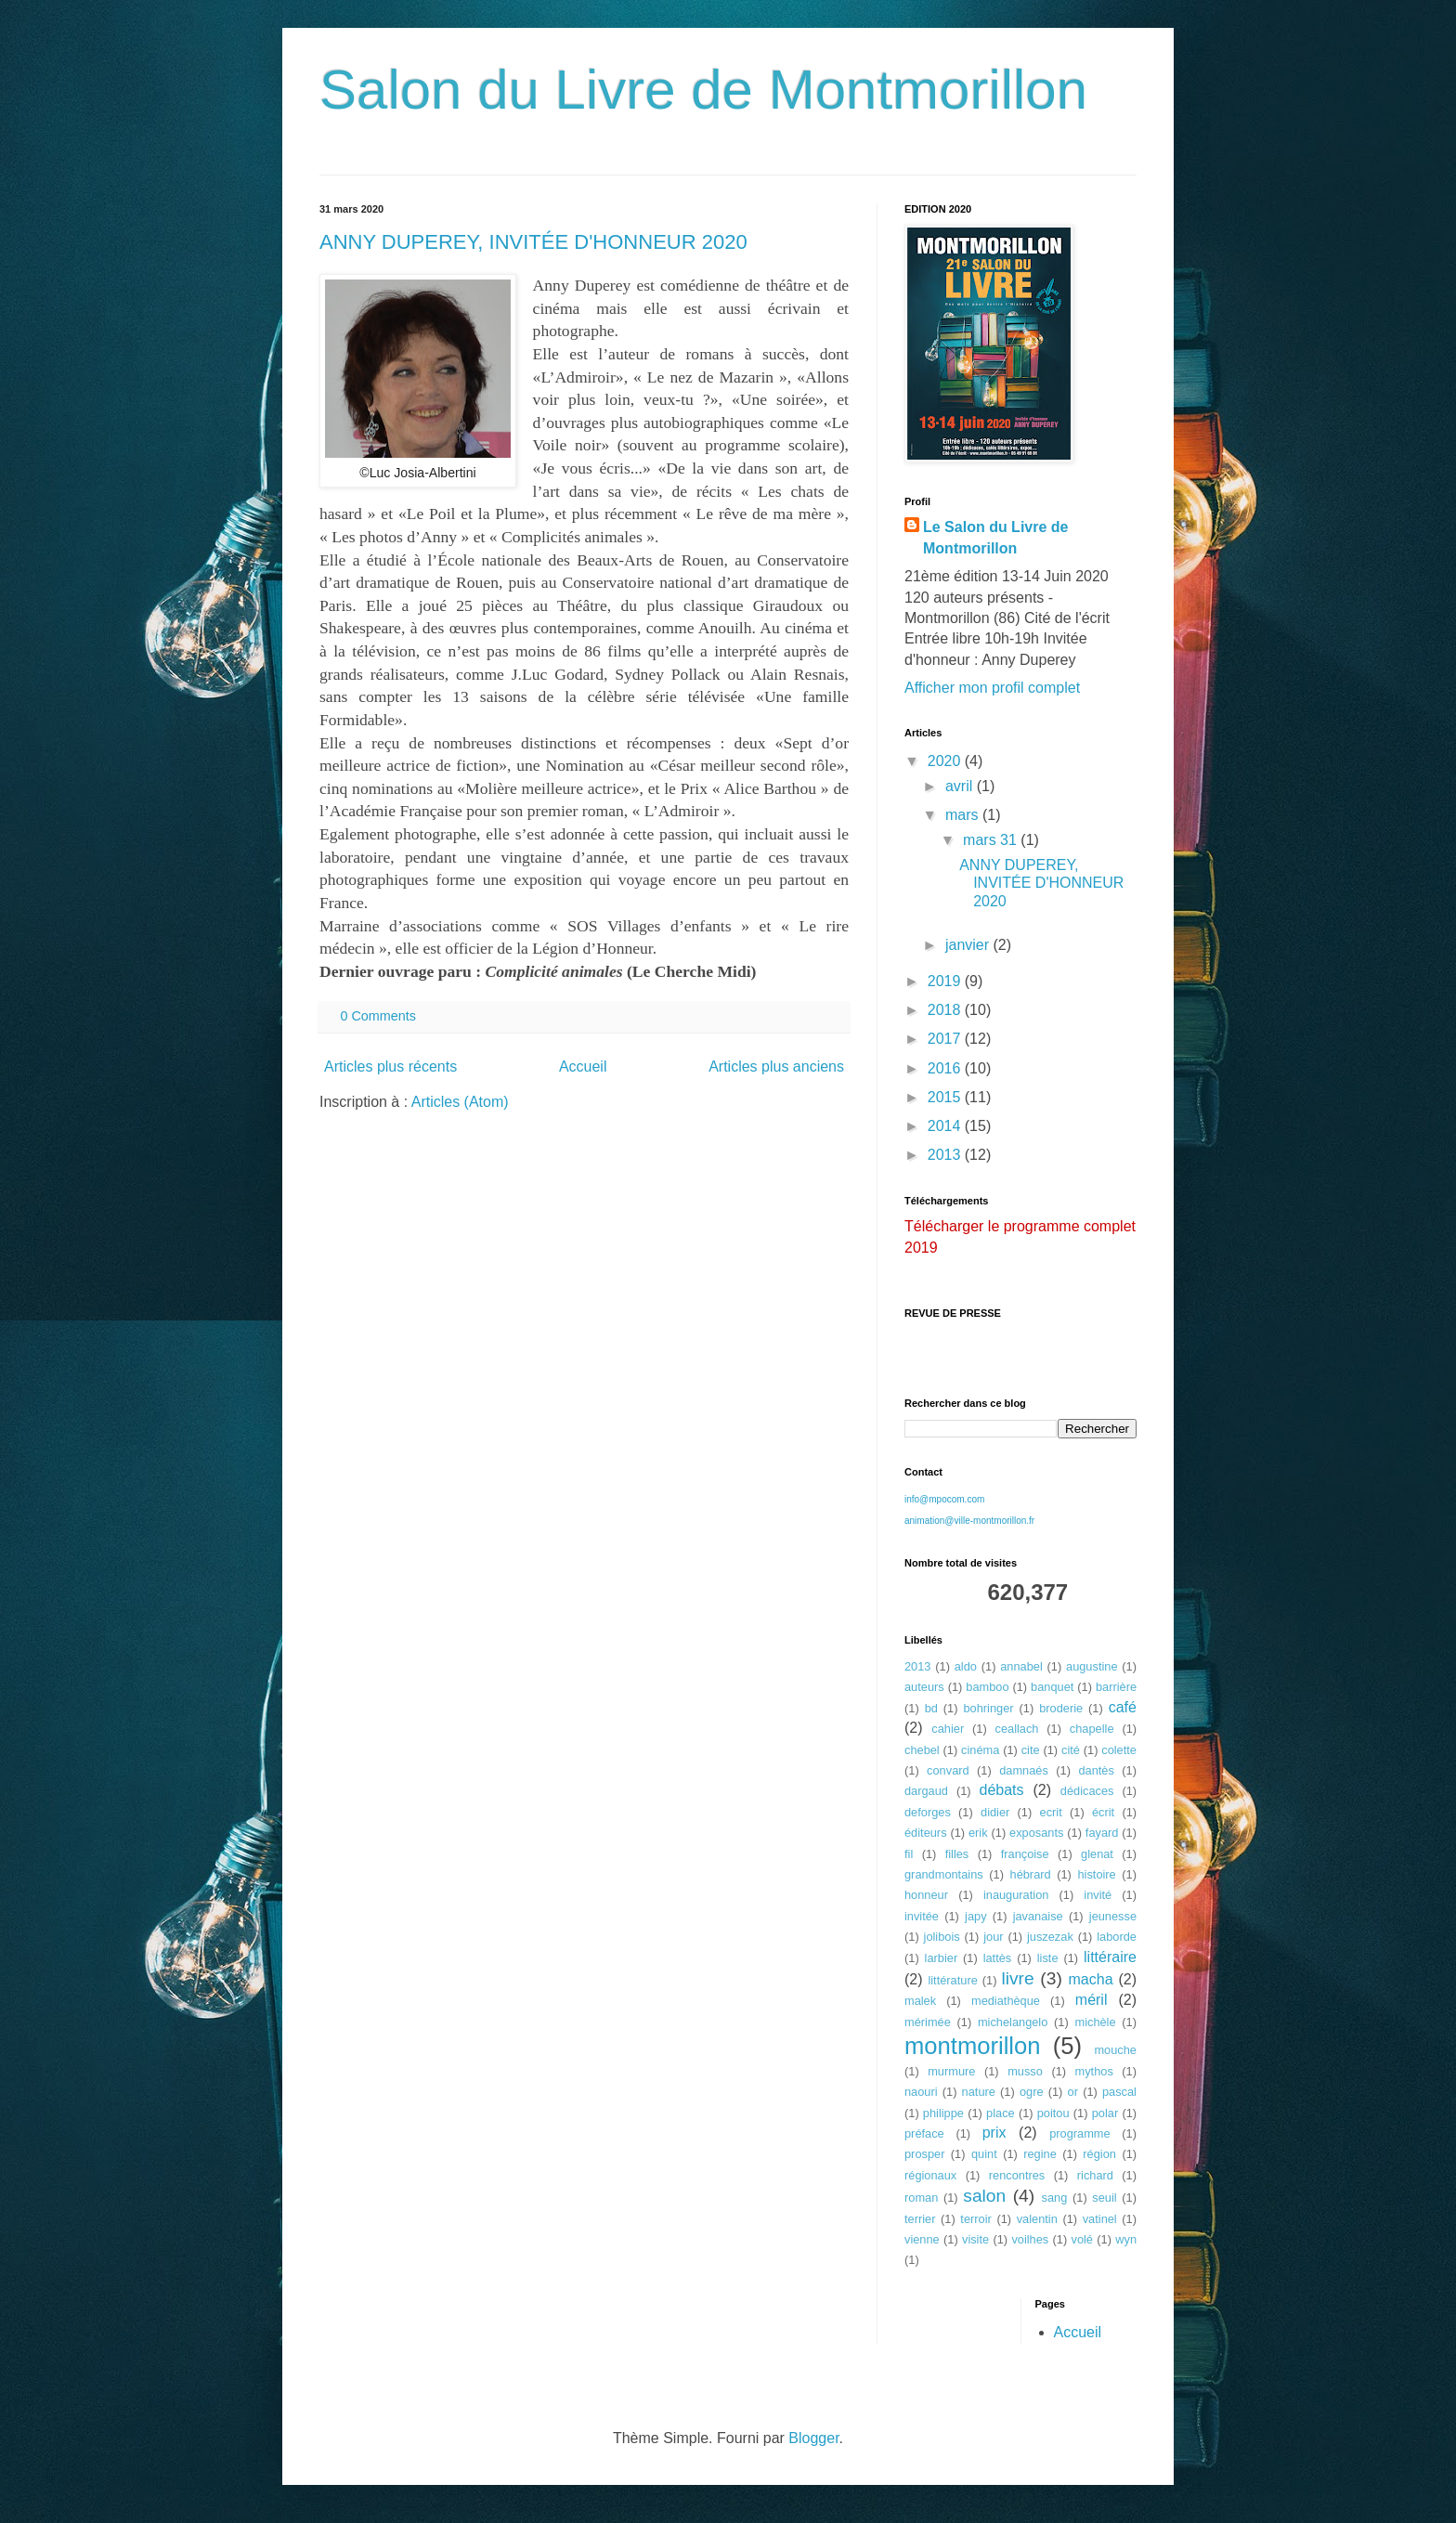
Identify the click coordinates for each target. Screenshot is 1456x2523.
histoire (1096, 1874)
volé (1082, 2239)
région (1099, 2154)
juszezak (1050, 1937)
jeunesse (1113, 1916)
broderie (1061, 1708)
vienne (922, 2239)
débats (1002, 1790)
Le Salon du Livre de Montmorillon (995, 537)
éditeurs (925, 1833)
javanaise (1038, 1916)
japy (975, 1916)
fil (908, 1854)
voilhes (1029, 2239)
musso (1025, 2071)
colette (1119, 1750)
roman (921, 2197)
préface (924, 2133)
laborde (1117, 1937)
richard (1095, 2175)
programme (1079, 2133)
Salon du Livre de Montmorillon (703, 90)
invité (1098, 1895)
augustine (1092, 1666)
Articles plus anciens (776, 1066)
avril (961, 786)
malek (920, 2001)
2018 (946, 1010)
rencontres (1017, 2175)
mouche (1115, 2050)
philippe (943, 2113)
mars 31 (991, 840)
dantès (1095, 1770)
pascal (1119, 2092)
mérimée (927, 2022)
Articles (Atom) (460, 1102)
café (1123, 1707)
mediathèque (1005, 2001)
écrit (1103, 1812)
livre (1017, 1978)
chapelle (1092, 1729)
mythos (1094, 2071)
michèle (1094, 2022)
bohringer (988, 1708)
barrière (1116, 1687)
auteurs (924, 1687)
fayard (1102, 1833)
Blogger (813, 2438)
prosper (924, 2154)
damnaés (1023, 1770)
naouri (921, 2092)
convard (948, 1770)
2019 (946, 981)
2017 (946, 1039)
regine (1040, 2154)
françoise (1025, 1854)
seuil (1104, 2197)
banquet (1052, 1687)
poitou (1053, 2113)
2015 (946, 1097)
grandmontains (943, 1874)
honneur (926, 1895)
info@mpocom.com (944, 1499)
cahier (947, 1729)
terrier (919, 2219)
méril (1091, 2000)
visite (975, 2239)
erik (978, 1833)
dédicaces (1087, 1791)
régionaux (930, 2175)
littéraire (1110, 1957)
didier (995, 1812)
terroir (975, 2219)
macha (1091, 1979)
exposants (1036, 1833)
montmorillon (972, 2046)
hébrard (1030, 1874)
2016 (946, 1068)
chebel (922, 1750)
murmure (951, 2071)
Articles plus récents (390, 1066)
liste (1048, 1958)
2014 (946, 1126)
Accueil (583, 1066)
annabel (1021, 1666)
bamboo (987, 1687)
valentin (1037, 2219)
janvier (969, 945)
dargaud (926, 1791)
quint (984, 2154)
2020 (946, 761)
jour (993, 1937)
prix (994, 2132)
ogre (1032, 2092)
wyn (1126, 2239)
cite (1030, 1750)
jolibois (942, 1937)
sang (1055, 2197)
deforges (927, 1812)
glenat (1097, 1854)
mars (963, 815)
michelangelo (1012, 2022)
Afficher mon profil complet (992, 688)
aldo (966, 1666)
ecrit (1051, 1812)
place (1000, 2113)
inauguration (1015, 1895)
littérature (952, 1980)
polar (1105, 2113)
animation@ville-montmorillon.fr (969, 1520)
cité (1070, 1750)
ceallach (1017, 1729)
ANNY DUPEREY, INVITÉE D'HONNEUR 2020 (533, 242)
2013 (946, 1155)
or (1073, 2092)
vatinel (1100, 2219)
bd (931, 1708)
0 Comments (378, 1015)
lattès (997, 1958)
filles (957, 1854)
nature (978, 2092)
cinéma (980, 1750)
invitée (921, 1916)
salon (984, 2195)
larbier (941, 1958)
